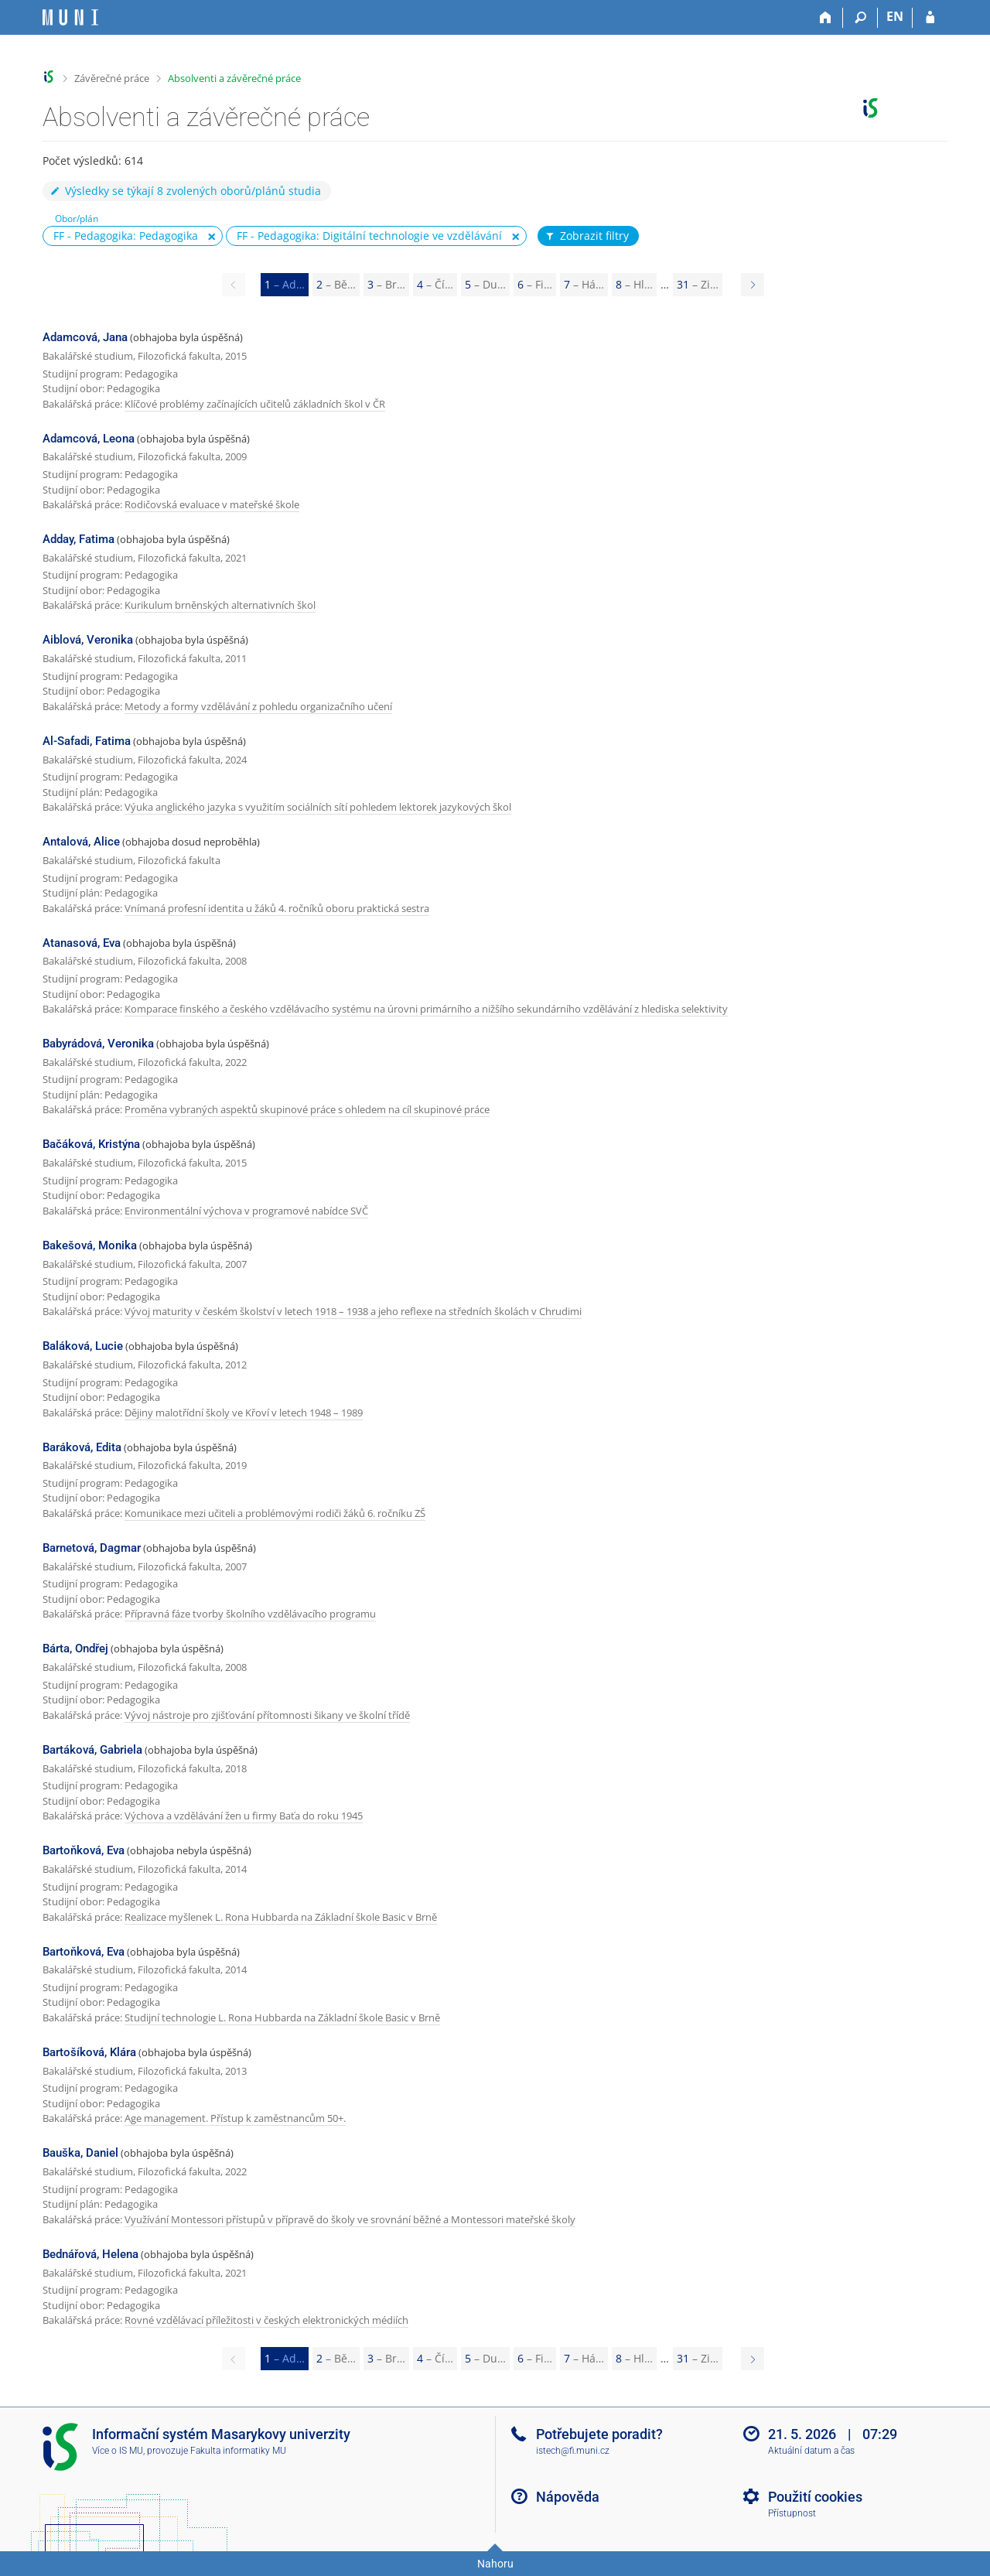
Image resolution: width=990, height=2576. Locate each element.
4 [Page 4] (435, 284)
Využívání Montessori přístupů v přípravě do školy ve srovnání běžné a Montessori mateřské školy (350, 2219)
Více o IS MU (117, 2450)
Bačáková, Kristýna (91, 1144)
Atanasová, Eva (82, 943)
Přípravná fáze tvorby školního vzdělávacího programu (250, 1614)
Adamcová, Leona (89, 439)
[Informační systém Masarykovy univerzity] (70, 17)
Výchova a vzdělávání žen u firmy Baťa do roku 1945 (244, 1816)
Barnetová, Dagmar (92, 1548)
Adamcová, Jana (85, 337)
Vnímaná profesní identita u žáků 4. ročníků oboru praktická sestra (277, 908)
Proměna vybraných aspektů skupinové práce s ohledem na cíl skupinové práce (307, 1109)
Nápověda (567, 2497)
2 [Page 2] (336, 284)
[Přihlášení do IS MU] (930, 18)
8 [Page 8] (634, 284)
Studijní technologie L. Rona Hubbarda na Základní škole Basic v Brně (282, 2017)
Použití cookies (815, 2497)
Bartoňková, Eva (84, 1850)
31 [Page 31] (698, 284)
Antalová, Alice (81, 842)
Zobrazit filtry (586, 236)
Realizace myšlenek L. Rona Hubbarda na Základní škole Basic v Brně (281, 1917)
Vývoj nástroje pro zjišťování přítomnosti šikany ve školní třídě (267, 1715)
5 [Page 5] (485, 284)
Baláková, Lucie (83, 1346)
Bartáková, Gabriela (92, 1750)
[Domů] (825, 18)
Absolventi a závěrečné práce (234, 78)
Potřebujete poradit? (599, 2434)
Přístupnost (792, 2513)
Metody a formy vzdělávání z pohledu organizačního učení (258, 706)
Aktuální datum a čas (811, 2450)
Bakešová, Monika (90, 1245)
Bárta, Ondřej (75, 1648)
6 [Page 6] (534, 284)
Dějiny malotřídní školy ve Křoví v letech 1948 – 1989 (244, 1413)
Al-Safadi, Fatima (87, 741)
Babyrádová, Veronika (98, 1044)
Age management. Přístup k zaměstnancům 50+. (235, 2118)
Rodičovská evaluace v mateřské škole (212, 504)
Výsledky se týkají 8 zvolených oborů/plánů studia (185, 190)
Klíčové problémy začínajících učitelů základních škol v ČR (255, 404)
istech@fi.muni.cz (572, 2450)
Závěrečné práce (111, 78)
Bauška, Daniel (80, 2153)
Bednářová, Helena (90, 2254)
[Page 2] (752, 284)
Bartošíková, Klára (89, 2052)
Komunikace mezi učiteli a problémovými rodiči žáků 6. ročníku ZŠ (275, 1513)
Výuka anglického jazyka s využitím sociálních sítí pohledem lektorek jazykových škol (318, 807)
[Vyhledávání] (860, 18)
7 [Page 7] (584, 284)
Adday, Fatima (78, 539)
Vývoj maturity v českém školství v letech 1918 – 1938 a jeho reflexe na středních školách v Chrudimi (353, 1311)
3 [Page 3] (386, 284)
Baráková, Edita (82, 1447)
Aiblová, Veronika (88, 640)
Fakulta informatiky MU (238, 2450)
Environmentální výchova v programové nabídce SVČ (246, 1211)
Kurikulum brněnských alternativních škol (220, 605)
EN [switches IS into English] (894, 16)
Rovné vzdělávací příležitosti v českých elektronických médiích (266, 2320)
